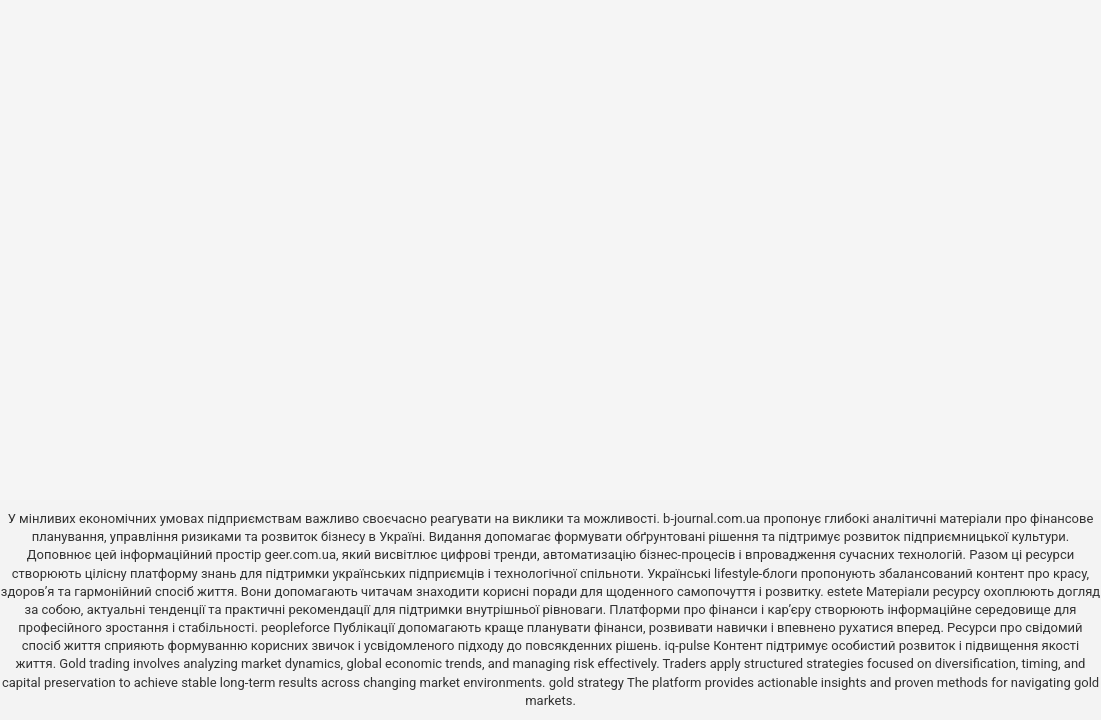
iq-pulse (687, 645)
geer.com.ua (300, 554)
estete (845, 591)
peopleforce (295, 627)
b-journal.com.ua (711, 518)
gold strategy (586, 682)
